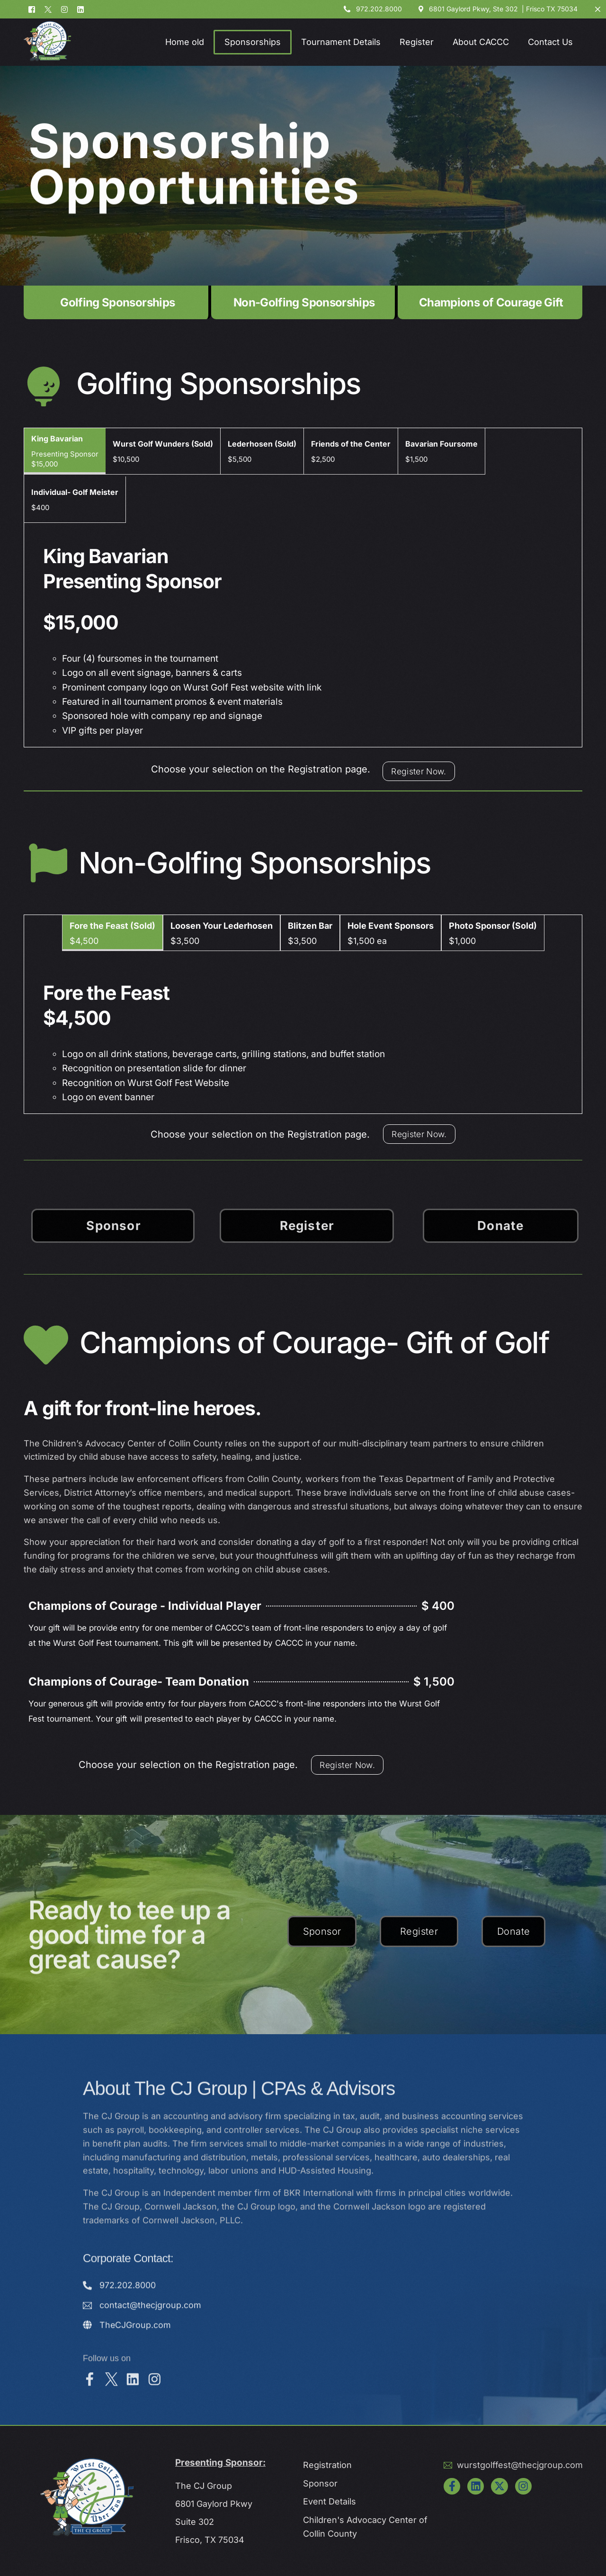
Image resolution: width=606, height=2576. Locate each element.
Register (417, 42)
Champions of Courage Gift (491, 302)
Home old (184, 42)
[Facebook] (34, 11)
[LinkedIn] (80, 11)
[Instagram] (64, 11)
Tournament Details (341, 42)
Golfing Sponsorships (117, 302)
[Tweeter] (48, 11)
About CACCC (481, 42)
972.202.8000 (379, 11)
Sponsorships (252, 42)
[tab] (65, 451)
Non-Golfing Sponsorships (303, 302)
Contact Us (550, 42)
